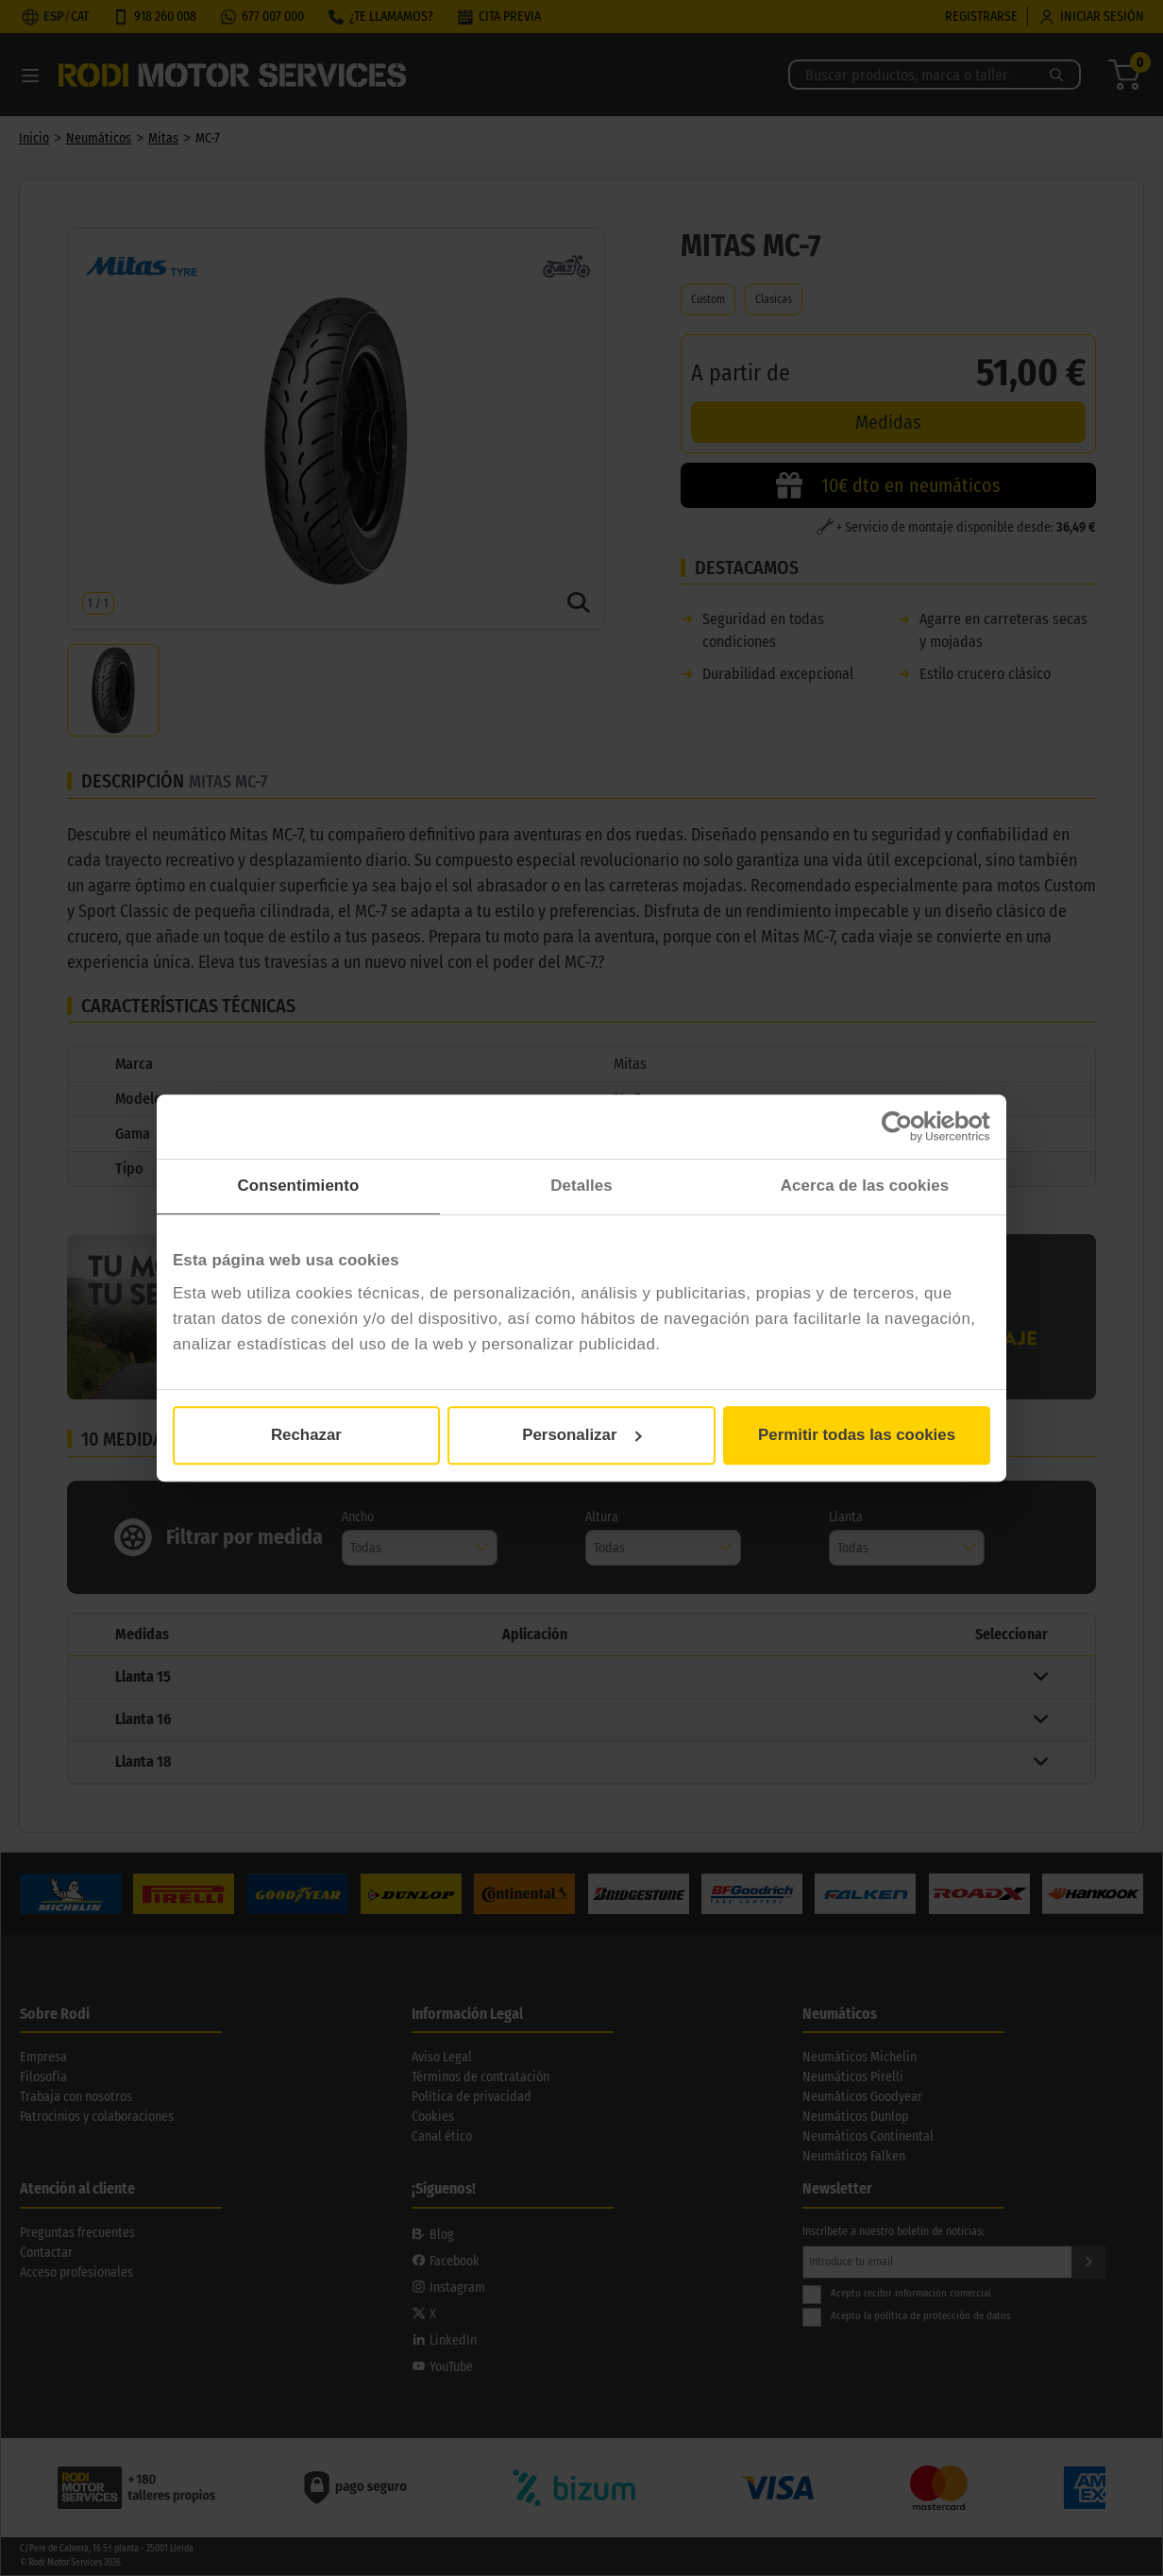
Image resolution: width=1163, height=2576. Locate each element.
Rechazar (306, 1435)
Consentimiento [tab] (299, 1186)
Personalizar (582, 1435)
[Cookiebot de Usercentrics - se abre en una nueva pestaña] (907, 1126)
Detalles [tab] (581, 1186)
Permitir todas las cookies (856, 1435)
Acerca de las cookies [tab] (865, 1186)
